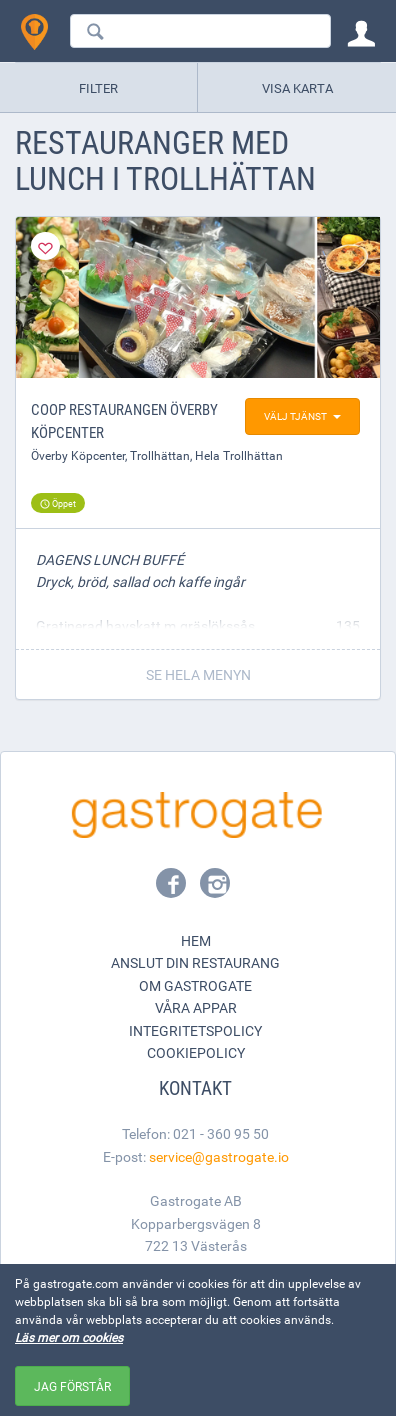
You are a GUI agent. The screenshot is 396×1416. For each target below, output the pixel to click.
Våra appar (196, 1007)
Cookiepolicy (196, 1052)
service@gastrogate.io (219, 1156)
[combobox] (200, 31)
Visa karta (297, 88)
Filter (98, 88)
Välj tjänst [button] (302, 416)
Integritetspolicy (195, 1030)
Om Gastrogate (195, 985)
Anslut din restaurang (195, 962)
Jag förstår (72, 1386)
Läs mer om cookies (69, 1337)
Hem (196, 940)
